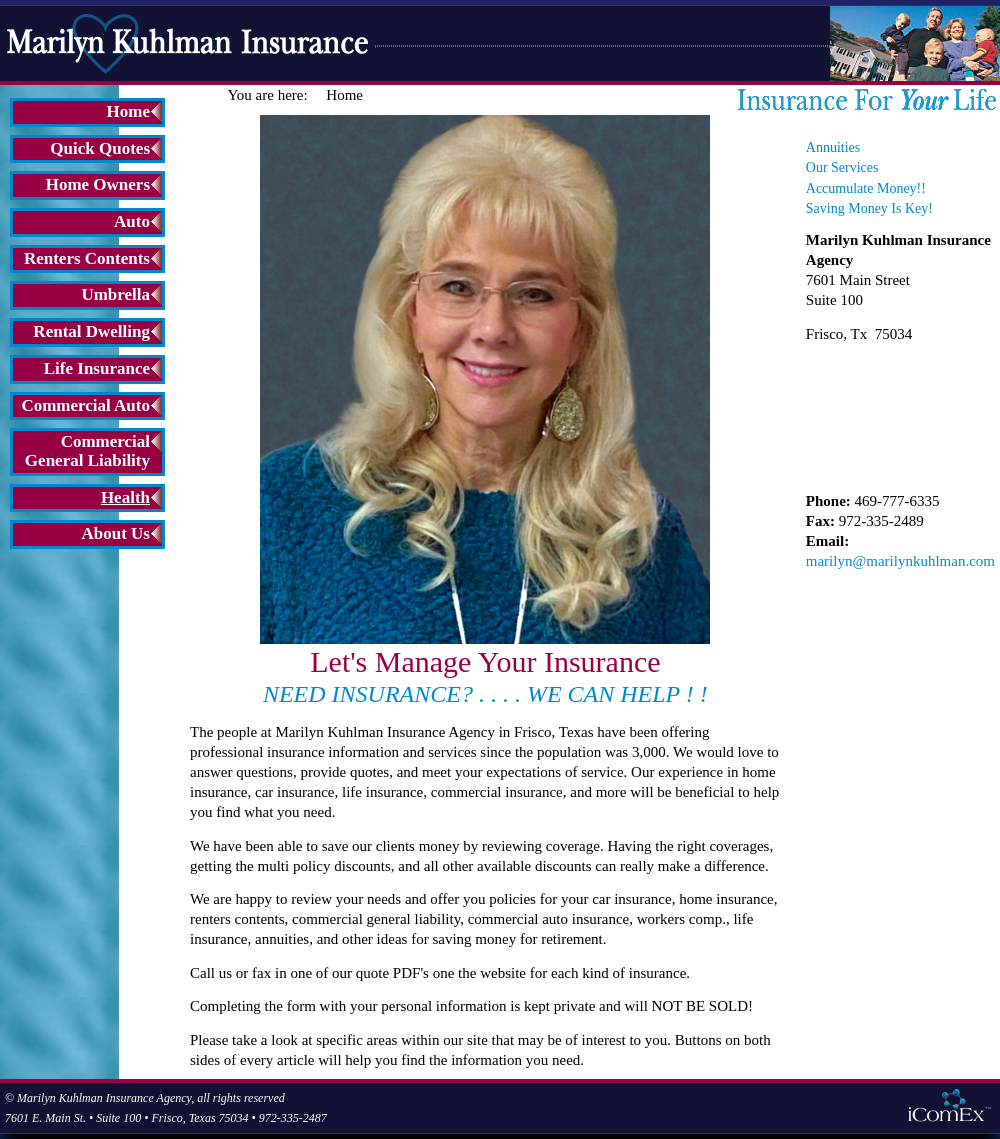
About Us (116, 533)
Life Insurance (97, 368)
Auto (132, 221)
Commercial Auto (85, 405)
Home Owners (98, 184)
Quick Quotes (100, 148)
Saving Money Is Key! (869, 208)
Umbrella (115, 294)
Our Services (842, 167)
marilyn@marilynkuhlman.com (900, 561)
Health (125, 497)
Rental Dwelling (91, 331)
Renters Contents (87, 258)
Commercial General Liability (87, 451)
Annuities (833, 147)
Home (128, 111)
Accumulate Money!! (866, 188)
